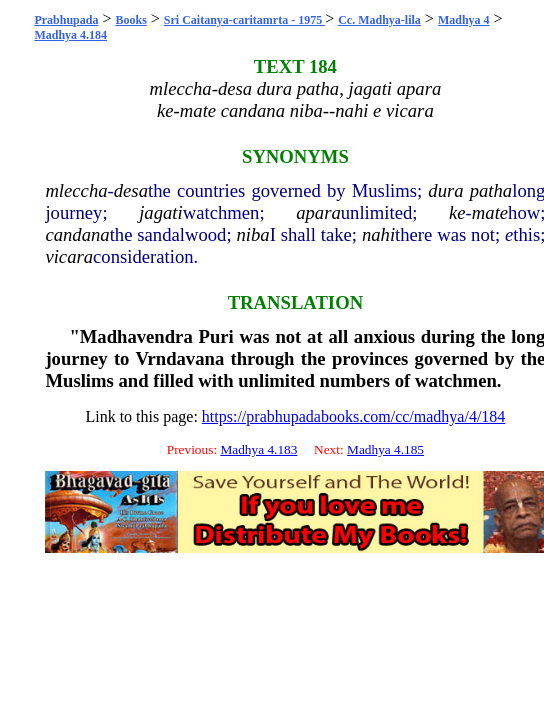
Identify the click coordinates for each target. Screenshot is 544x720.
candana (77, 234)
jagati (161, 212)
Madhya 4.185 (385, 449)
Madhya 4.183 (258, 449)
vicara (69, 256)
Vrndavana (179, 358)
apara (318, 212)
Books (130, 20)
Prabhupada (66, 20)
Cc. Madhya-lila (379, 20)
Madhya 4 (464, 20)
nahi (378, 234)
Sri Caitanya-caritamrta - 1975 (244, 20)
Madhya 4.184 (70, 35)
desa (131, 190)
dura (445, 190)
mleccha (76, 190)
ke (457, 212)
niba (252, 234)
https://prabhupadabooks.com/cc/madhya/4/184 (354, 416)
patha (491, 190)
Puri (216, 336)
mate (490, 212)
